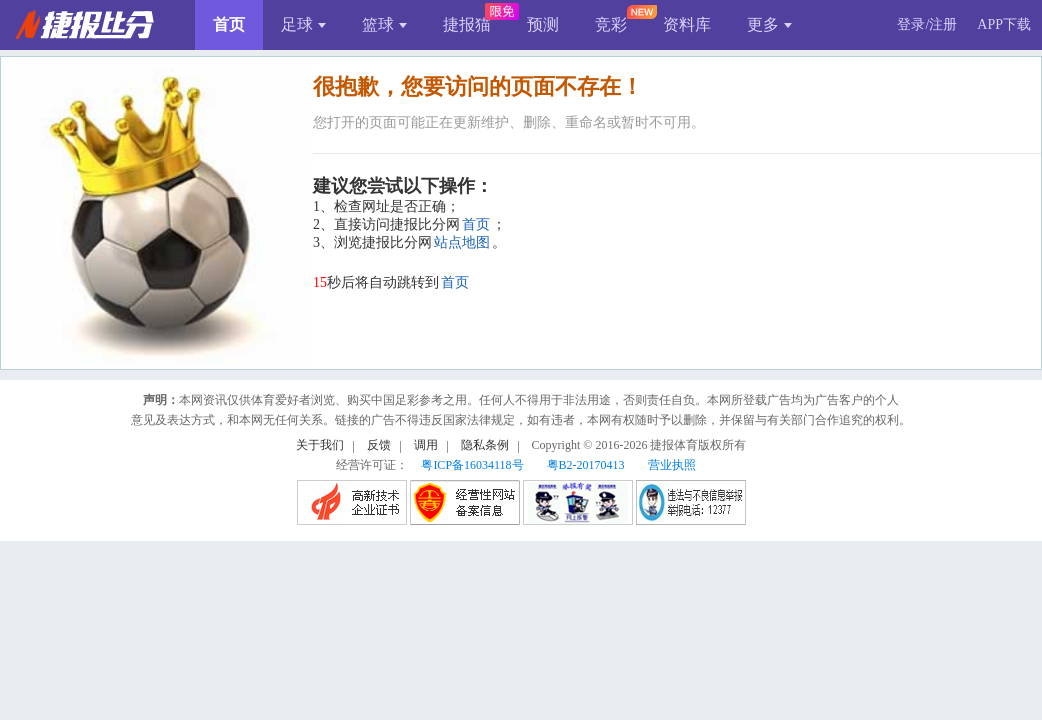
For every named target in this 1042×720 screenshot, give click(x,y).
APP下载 (1004, 24)
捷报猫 (467, 24)
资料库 (687, 24)
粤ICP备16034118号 (472, 465)
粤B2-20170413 (586, 465)
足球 (303, 24)
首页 (229, 24)
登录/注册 (927, 24)
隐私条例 (485, 445)
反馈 (379, 445)
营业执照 (672, 465)
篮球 (384, 24)
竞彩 (611, 24)
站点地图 (462, 242)
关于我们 (320, 445)
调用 (426, 445)
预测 (543, 24)
